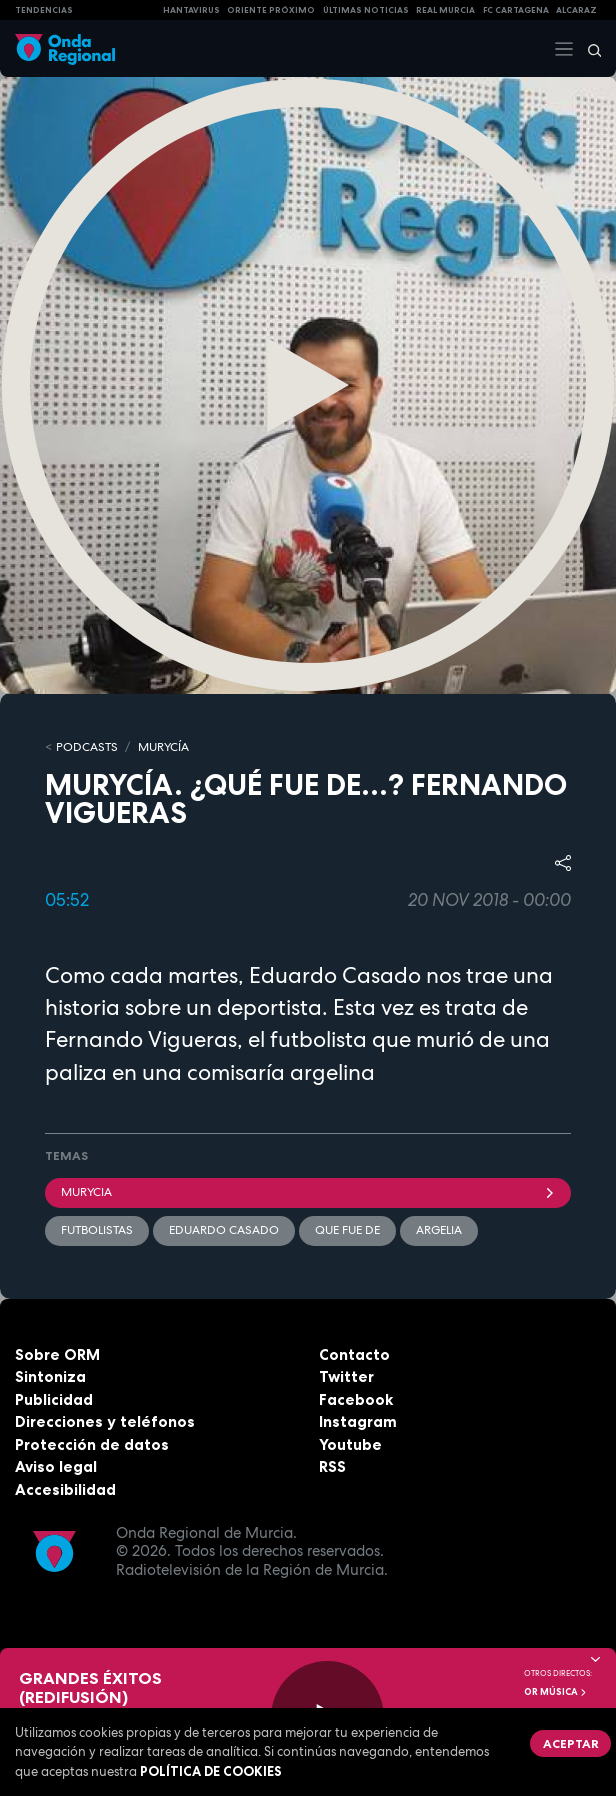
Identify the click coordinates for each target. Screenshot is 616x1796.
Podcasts (87, 747)
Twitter (346, 1376)
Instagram (358, 1421)
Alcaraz (576, 10)
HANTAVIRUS (191, 10)
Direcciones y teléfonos (105, 1421)
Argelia (439, 1230)
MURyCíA (163, 747)
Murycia (308, 1192)
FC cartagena (516, 10)
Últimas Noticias (366, 10)
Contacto (354, 1354)
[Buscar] (588, 49)
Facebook (356, 1399)
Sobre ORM (57, 1354)
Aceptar (571, 1743)
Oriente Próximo (271, 10)
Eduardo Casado (224, 1230)
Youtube (350, 1444)
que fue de (347, 1230)
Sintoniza (50, 1376)
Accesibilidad (65, 1489)
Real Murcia (445, 10)
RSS (332, 1466)
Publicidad (54, 1399)
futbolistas (97, 1230)
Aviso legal (56, 1466)
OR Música (556, 1692)
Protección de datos (92, 1444)
